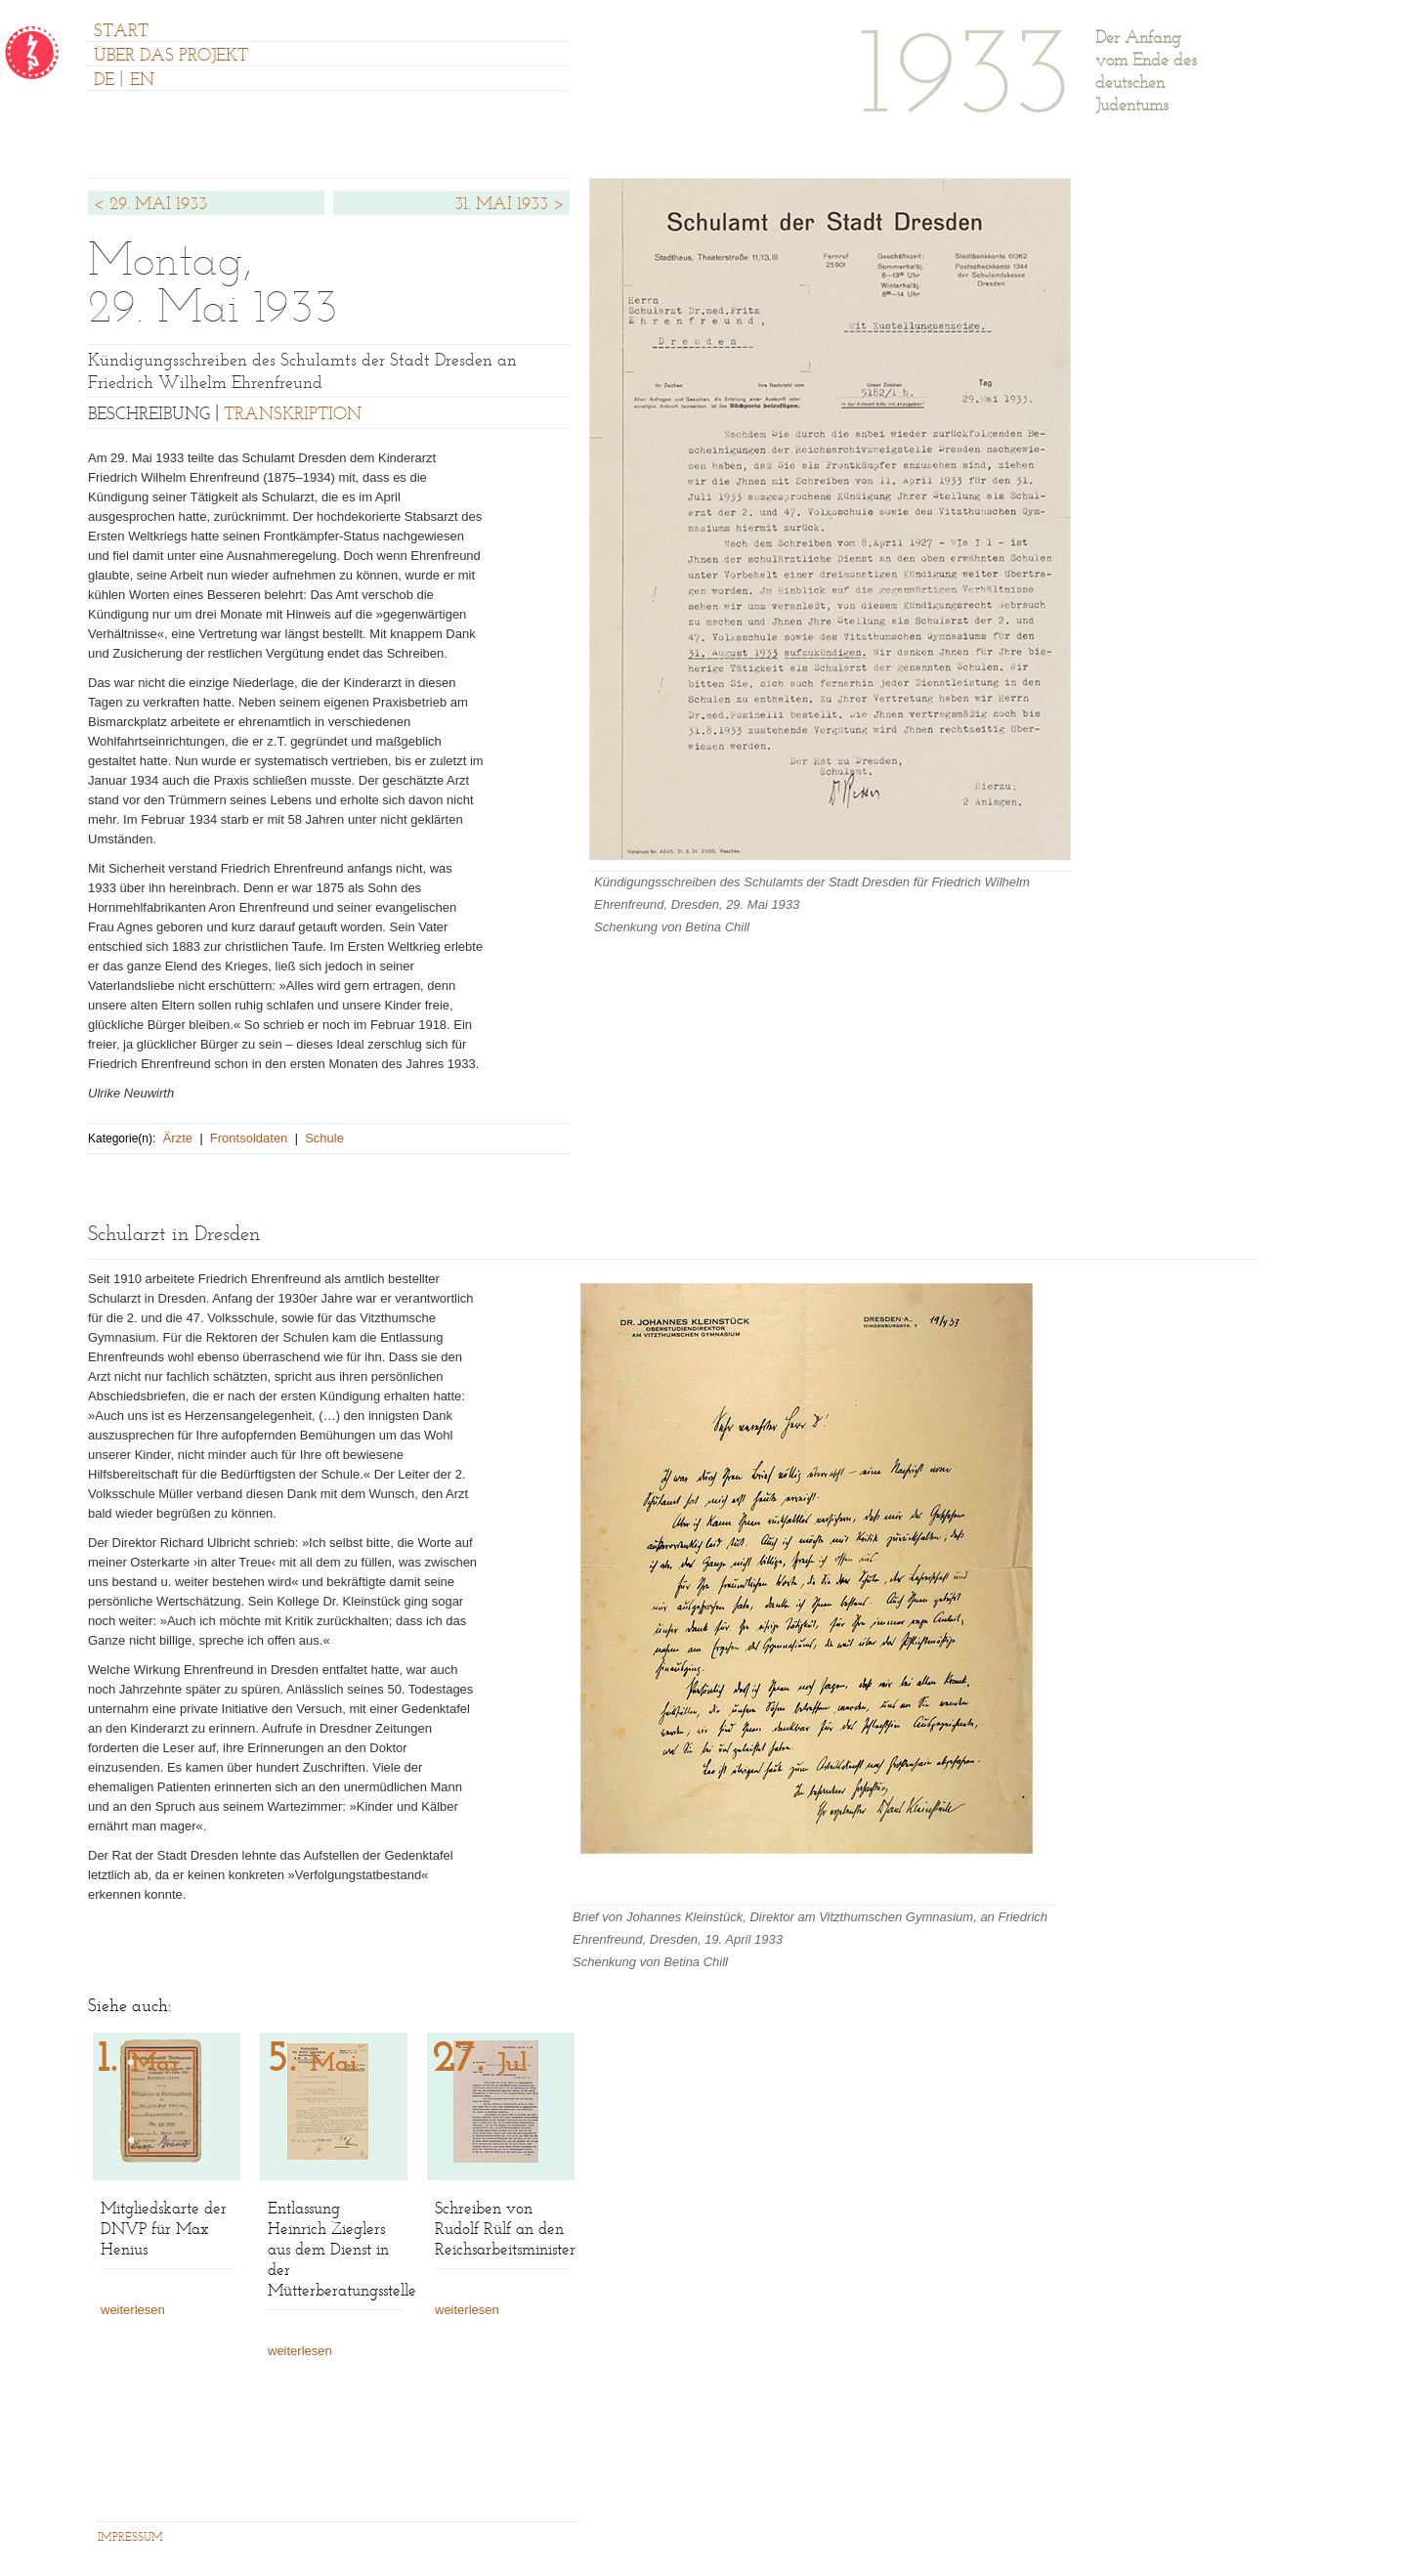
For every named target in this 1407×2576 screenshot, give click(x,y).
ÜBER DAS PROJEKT (171, 56)
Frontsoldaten (249, 1138)
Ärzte (177, 1138)
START (121, 32)
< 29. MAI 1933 (150, 205)
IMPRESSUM (130, 2538)
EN (142, 81)
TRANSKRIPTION (293, 415)
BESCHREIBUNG (149, 415)
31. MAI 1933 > (509, 205)
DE (104, 81)
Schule (324, 1138)
